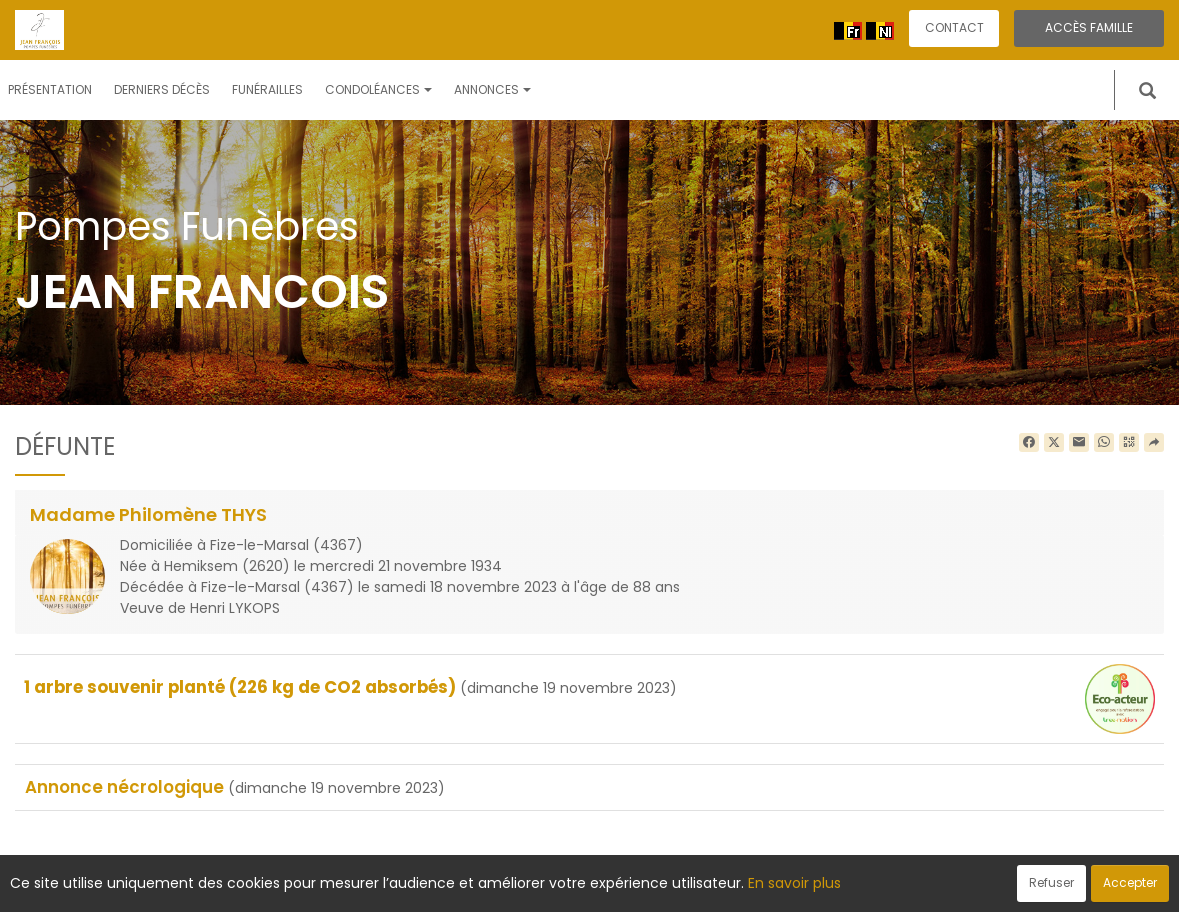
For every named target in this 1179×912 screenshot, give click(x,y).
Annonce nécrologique (124, 787)
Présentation (50, 89)
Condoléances (378, 89)
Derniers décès (162, 89)
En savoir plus (794, 883)
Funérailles (267, 89)
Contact (954, 27)
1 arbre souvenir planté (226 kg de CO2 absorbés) (240, 687)
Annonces (492, 89)
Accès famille (1089, 27)
